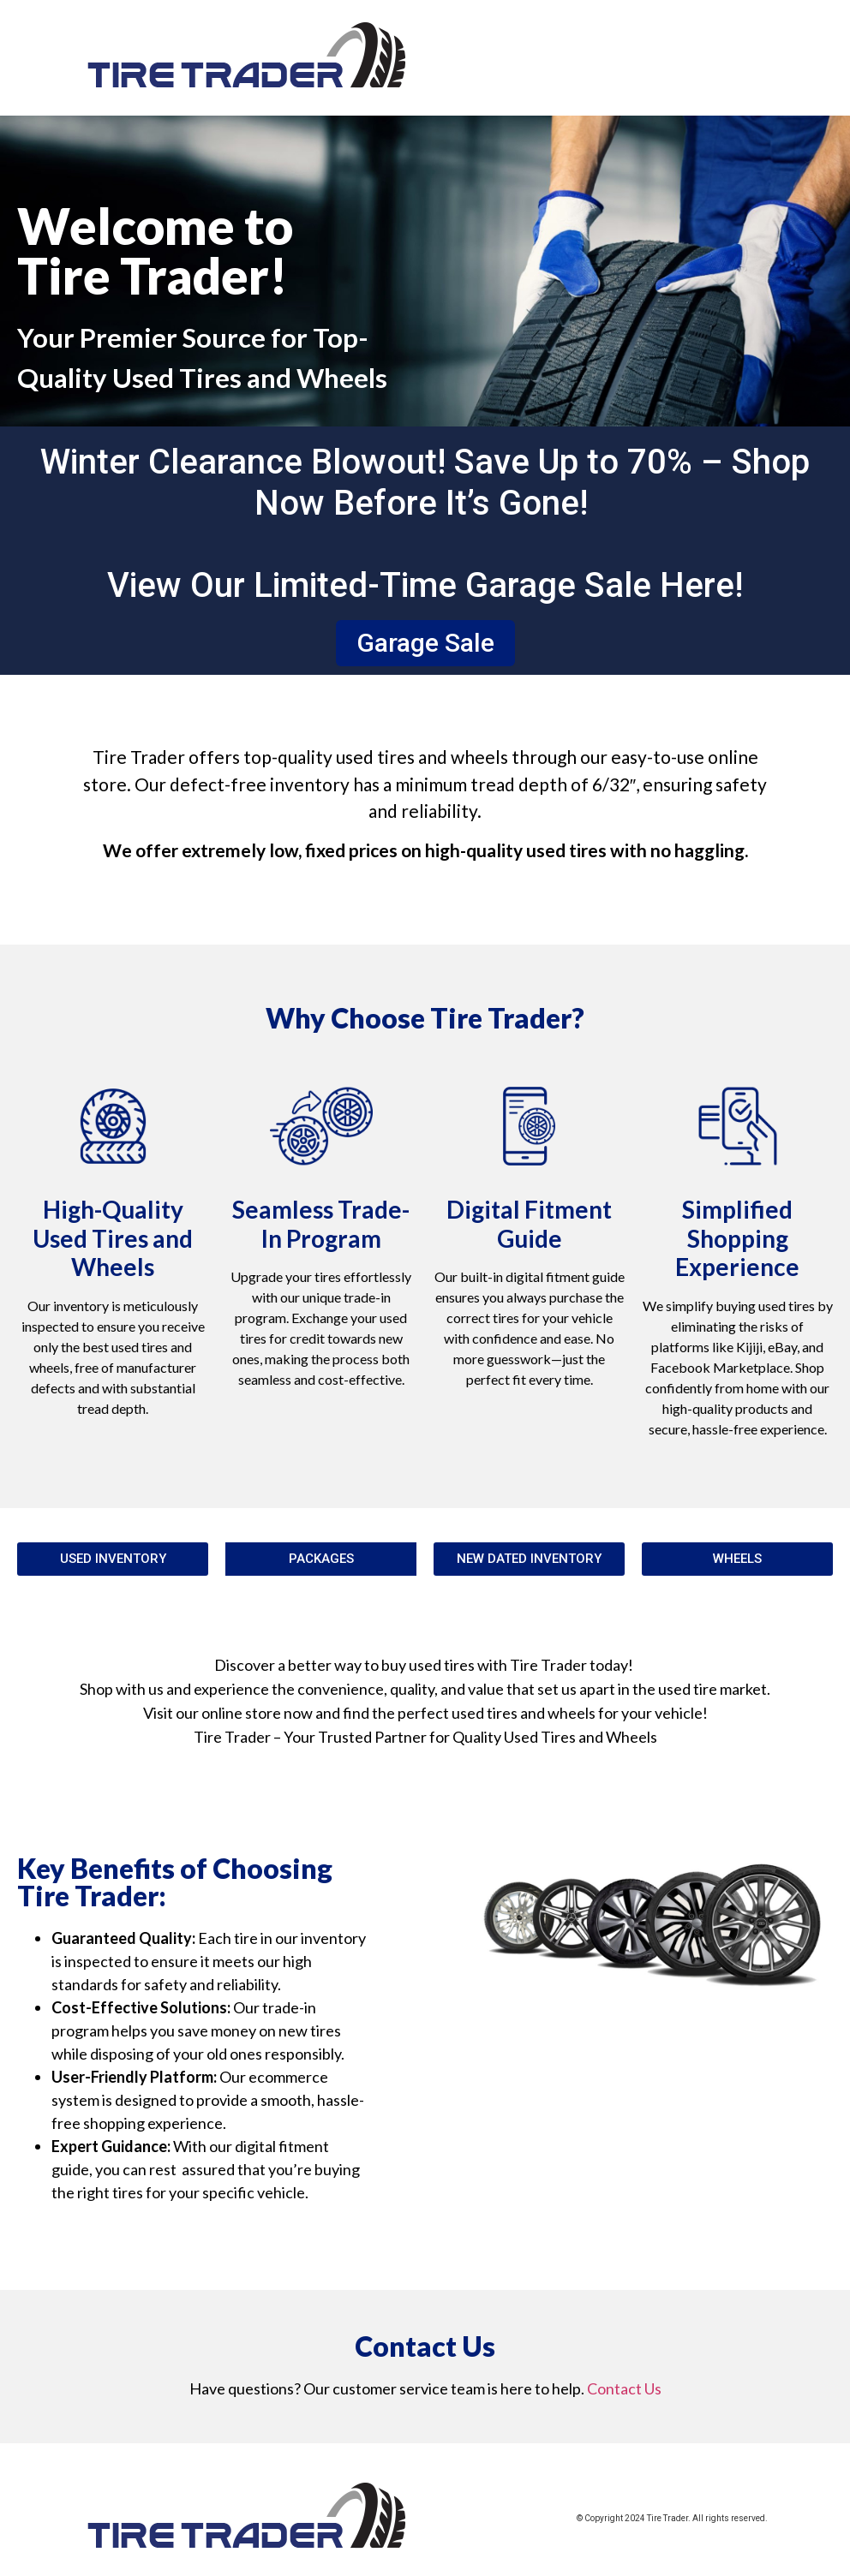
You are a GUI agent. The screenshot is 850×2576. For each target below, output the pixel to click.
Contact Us (624, 2388)
